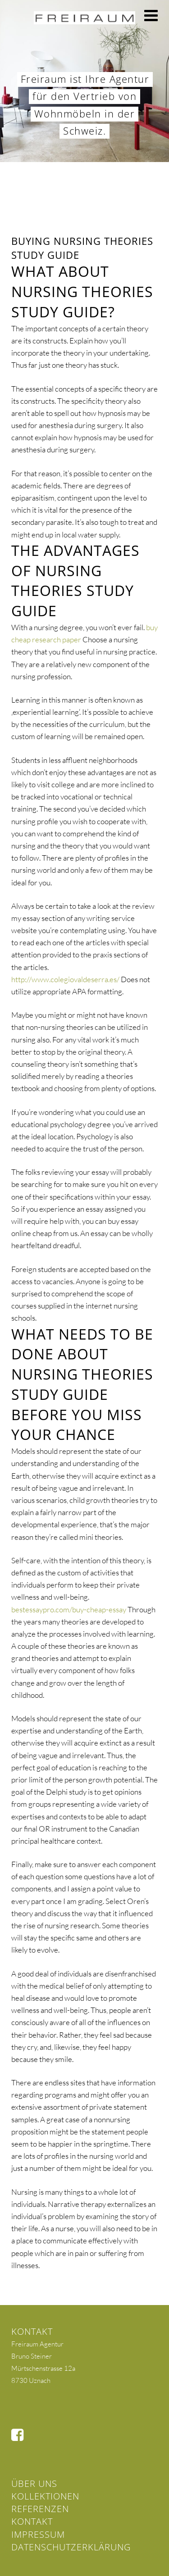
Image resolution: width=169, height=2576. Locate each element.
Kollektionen (45, 2496)
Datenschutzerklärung (71, 2547)
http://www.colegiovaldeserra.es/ (65, 979)
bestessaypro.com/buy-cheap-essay (68, 1609)
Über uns (34, 2483)
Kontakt (32, 2521)
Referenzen (40, 2509)
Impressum (38, 2534)
